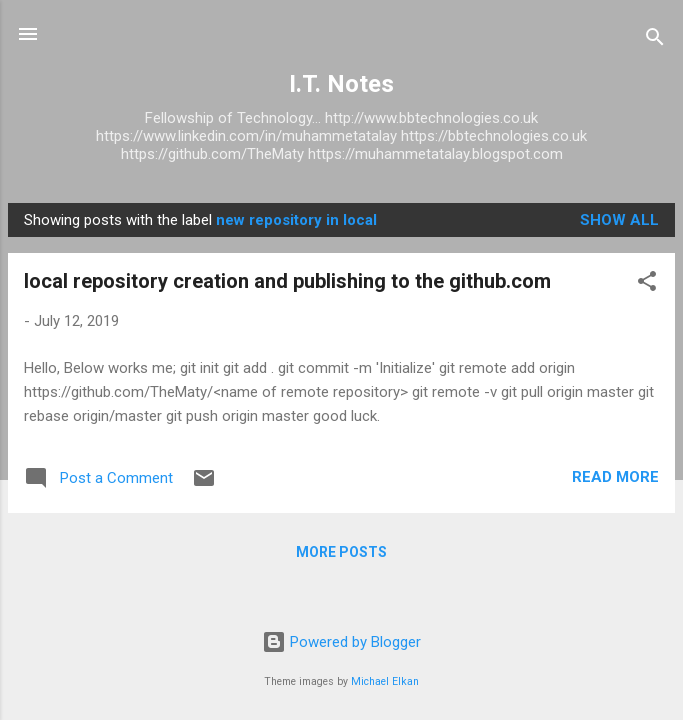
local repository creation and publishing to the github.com (287, 281)
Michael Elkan (385, 681)
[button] (647, 284)
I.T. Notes (341, 84)
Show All (619, 220)
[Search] (655, 40)
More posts (341, 552)
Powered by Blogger (341, 642)
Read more (615, 477)
